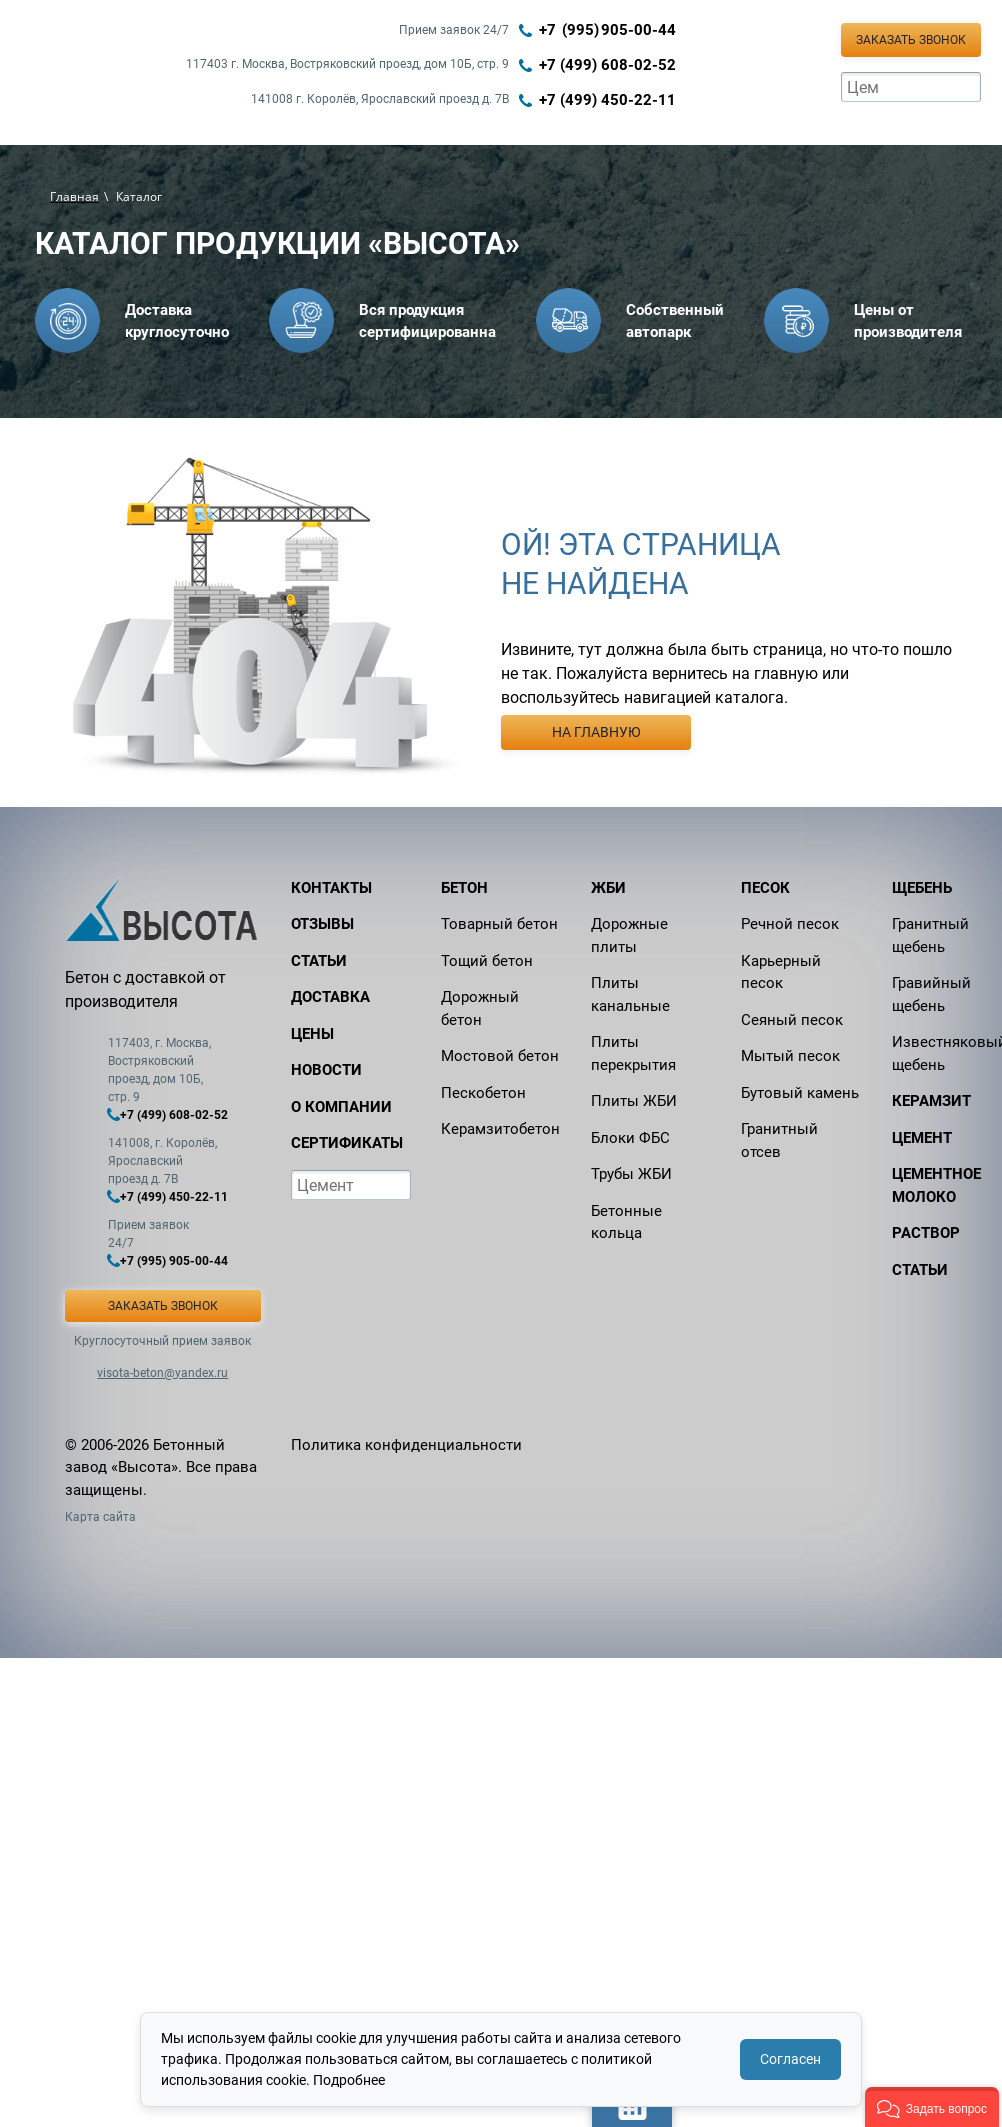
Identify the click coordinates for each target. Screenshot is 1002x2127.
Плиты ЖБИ (634, 1101)
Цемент (922, 1138)
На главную (596, 732)
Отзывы (322, 924)
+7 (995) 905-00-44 (174, 1261)
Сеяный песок (792, 1020)
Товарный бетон (499, 924)
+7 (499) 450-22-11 (607, 100)
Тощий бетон (487, 961)
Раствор (926, 1233)
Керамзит (931, 1101)
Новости (326, 1070)
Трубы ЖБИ (631, 1174)
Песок (765, 888)
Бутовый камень (800, 1093)
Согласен (790, 2059)
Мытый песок (790, 1056)
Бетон (464, 888)
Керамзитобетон (500, 1129)
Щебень (922, 888)
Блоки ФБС (630, 1138)
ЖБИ (608, 888)
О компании (341, 1107)
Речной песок (790, 924)
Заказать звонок (911, 40)
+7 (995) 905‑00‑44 (607, 30)
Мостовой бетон (500, 1056)
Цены (312, 1034)
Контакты (331, 888)
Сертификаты (347, 1143)
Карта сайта (100, 1517)
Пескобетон (483, 1093)
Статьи (319, 961)
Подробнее (349, 2080)
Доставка (330, 997)
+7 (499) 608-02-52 (607, 65)
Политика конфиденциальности (406, 1445)
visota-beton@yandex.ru (162, 1373)
